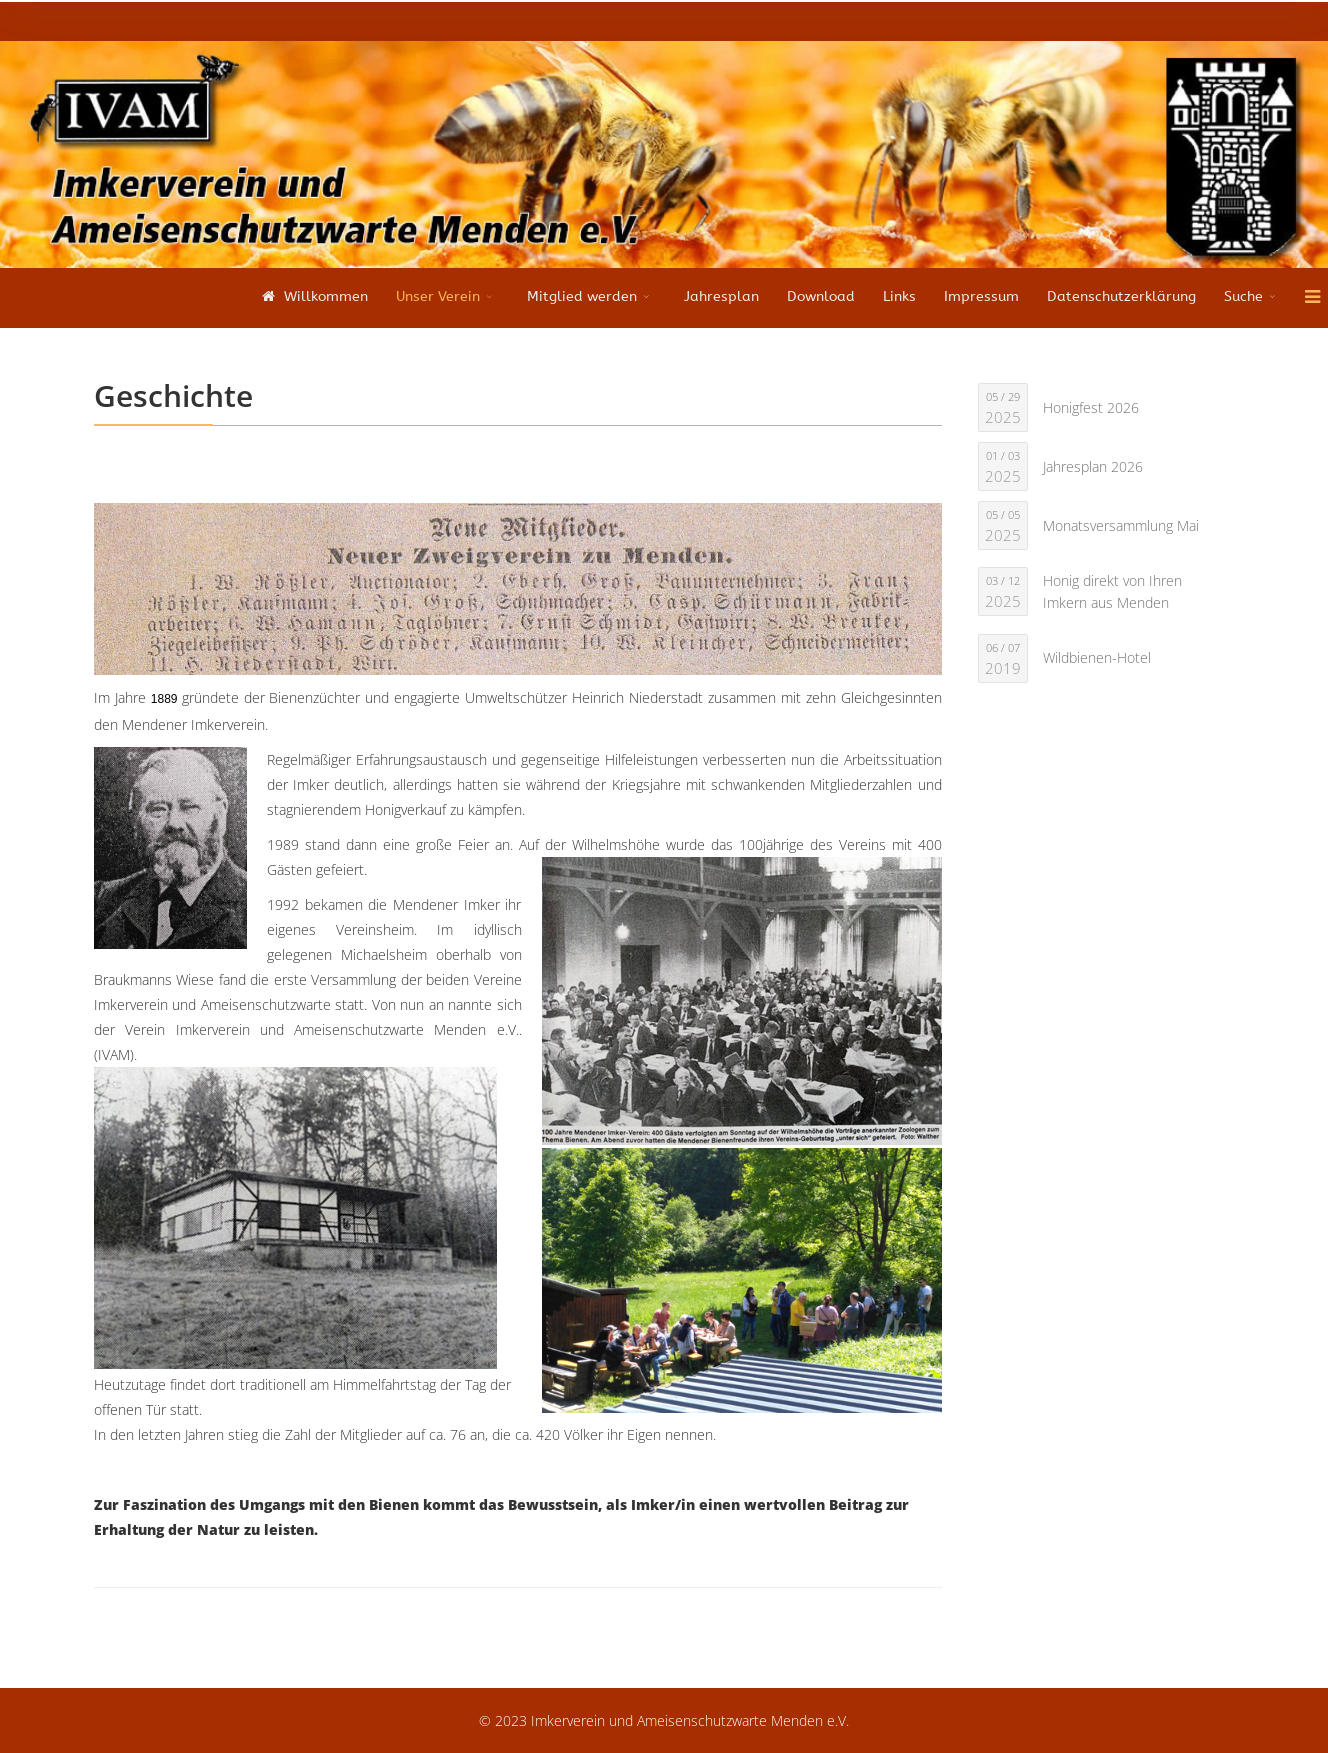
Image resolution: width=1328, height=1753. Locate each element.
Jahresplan (721, 296)
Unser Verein (438, 296)
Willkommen (312, 296)
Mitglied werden (582, 296)
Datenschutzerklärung (1121, 296)
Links (899, 296)
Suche (1243, 296)
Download (821, 296)
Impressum (981, 296)
